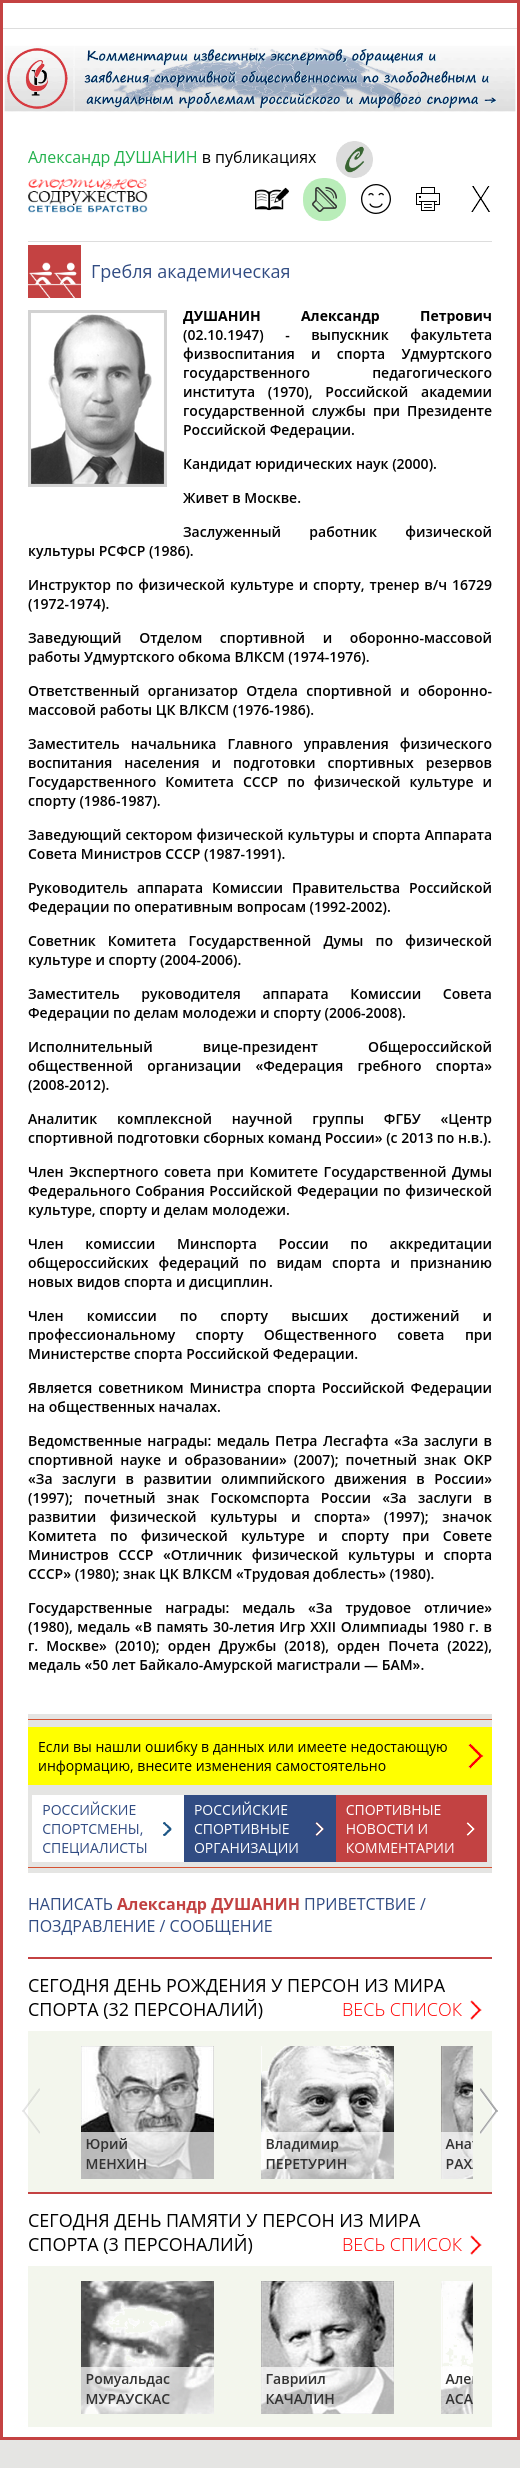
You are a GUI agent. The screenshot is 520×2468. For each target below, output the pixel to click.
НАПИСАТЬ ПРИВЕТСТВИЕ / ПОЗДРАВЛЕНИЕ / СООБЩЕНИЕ (227, 1925)
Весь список (402, 2019)
